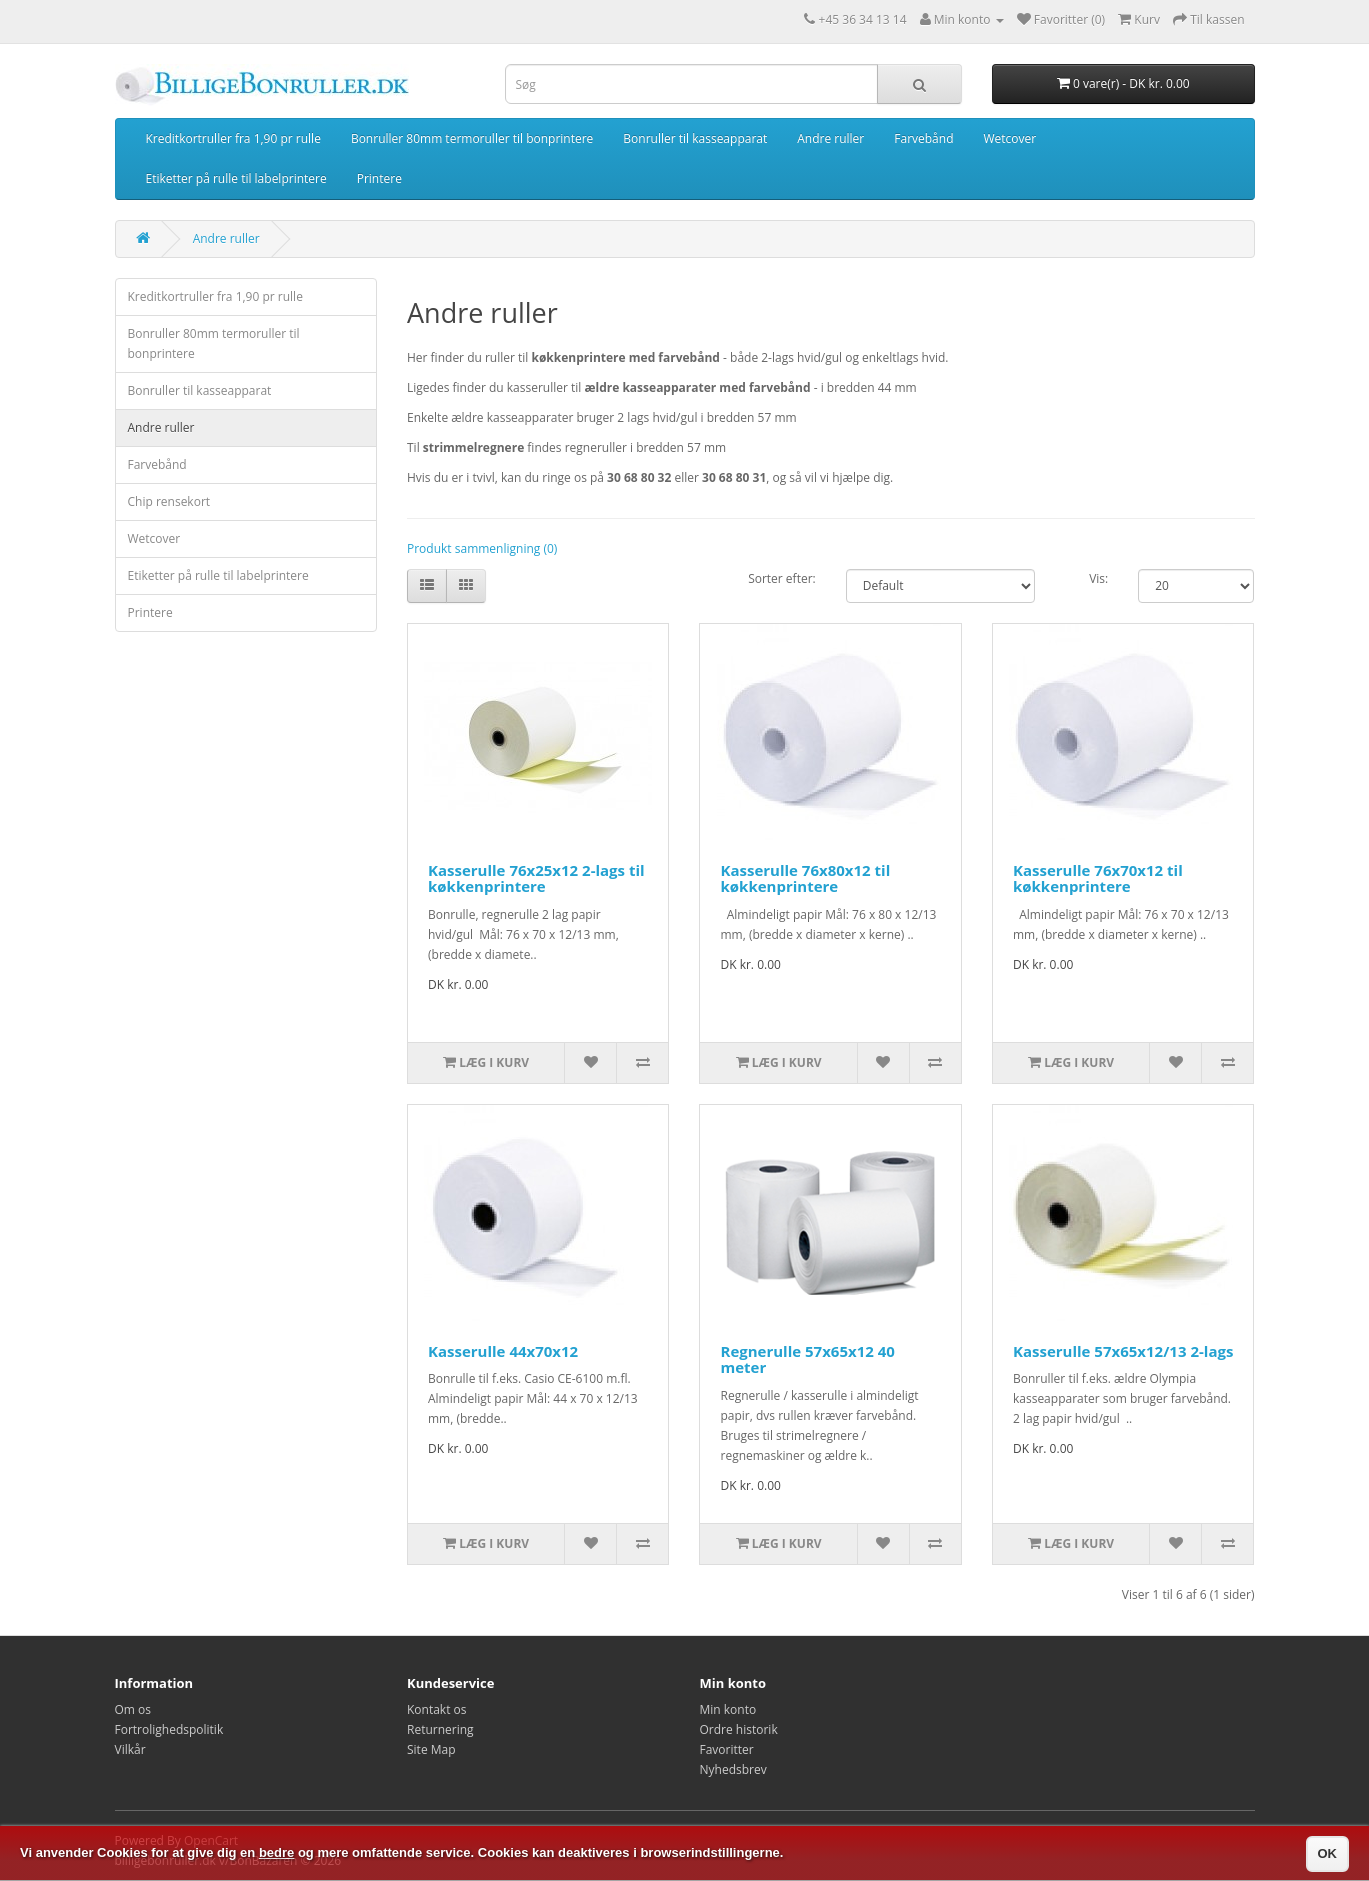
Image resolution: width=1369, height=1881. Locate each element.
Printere (379, 178)
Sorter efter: (782, 578)
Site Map (431, 1749)
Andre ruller (830, 138)
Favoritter (727, 1749)
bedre (276, 1852)
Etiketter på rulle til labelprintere (236, 178)
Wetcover (1009, 138)
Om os (133, 1709)
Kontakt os (437, 1709)
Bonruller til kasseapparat (695, 138)
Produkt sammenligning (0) (482, 548)
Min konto (728, 1709)
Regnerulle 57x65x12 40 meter (807, 1359)
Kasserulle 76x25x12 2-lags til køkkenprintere (536, 878)
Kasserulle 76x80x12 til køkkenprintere (805, 878)
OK (1328, 1853)
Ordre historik (739, 1729)
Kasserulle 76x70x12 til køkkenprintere (1098, 878)
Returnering (440, 1729)
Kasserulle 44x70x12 (503, 1351)
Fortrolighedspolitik (169, 1729)
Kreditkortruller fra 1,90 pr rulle (233, 138)
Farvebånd (923, 138)
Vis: (1098, 578)
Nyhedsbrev (733, 1769)
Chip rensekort (169, 501)
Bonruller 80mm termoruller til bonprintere (472, 138)
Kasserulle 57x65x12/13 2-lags (1123, 1351)
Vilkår (130, 1749)
